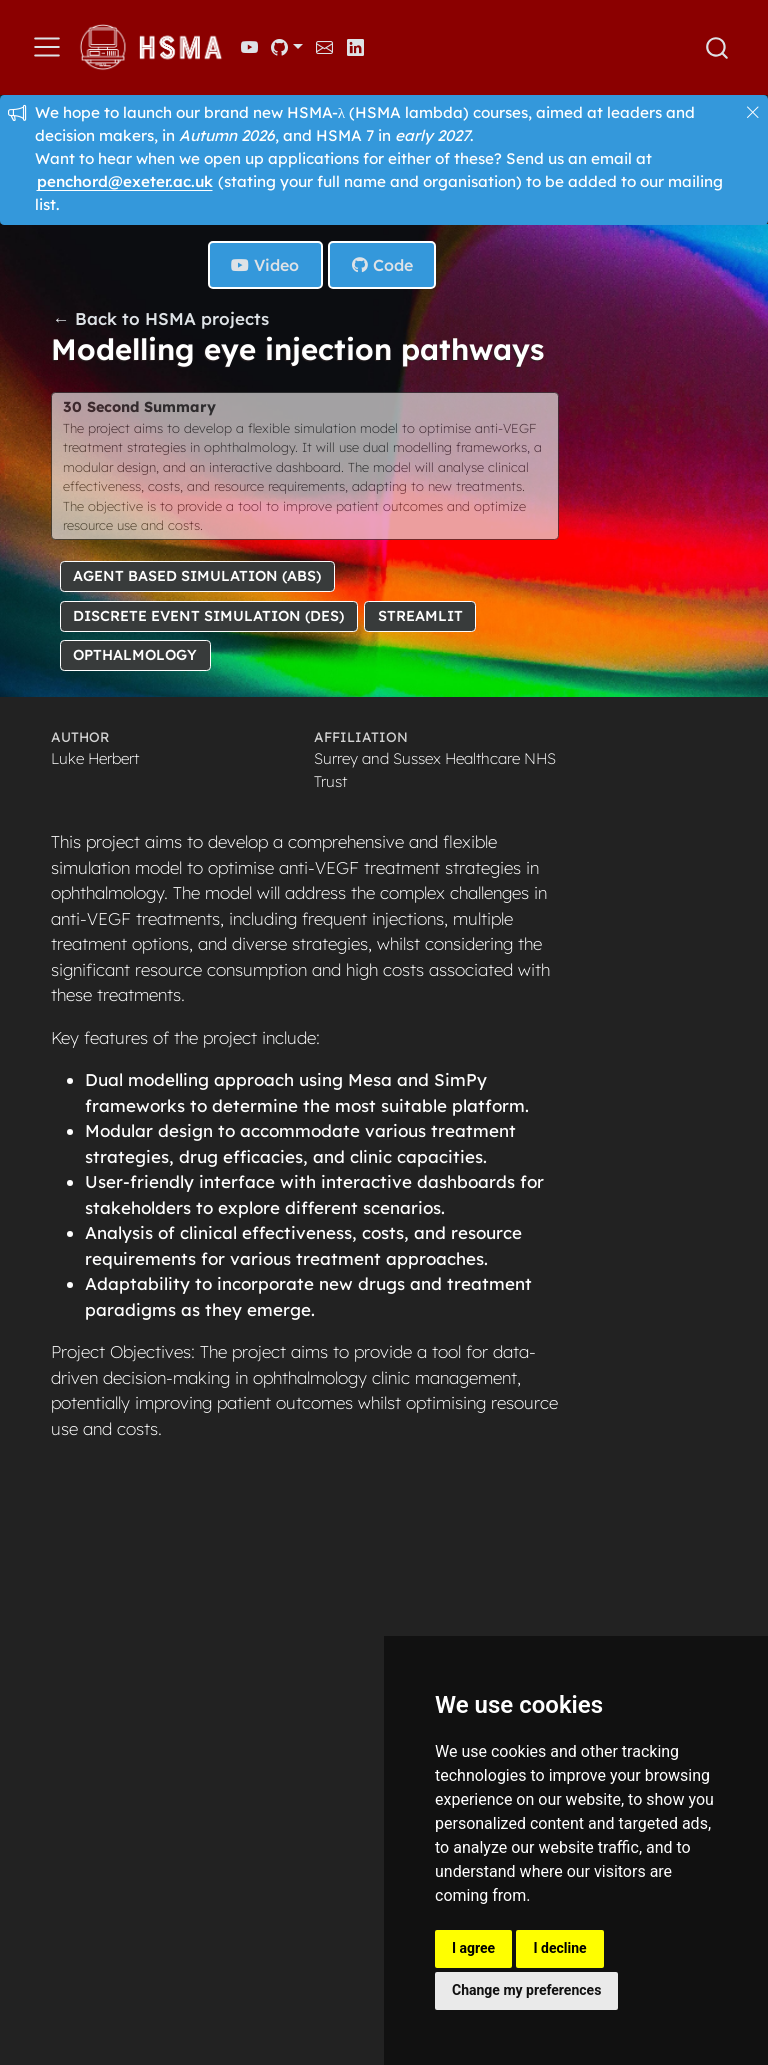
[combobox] (718, 48)
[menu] (47, 47)
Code (382, 265)
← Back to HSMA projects (161, 318)
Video (265, 265)
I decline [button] (559, 1948)
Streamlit (420, 615)
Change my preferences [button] (526, 1990)
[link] (287, 47)
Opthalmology (135, 655)
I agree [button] (473, 1948)
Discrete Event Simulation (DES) (208, 615)
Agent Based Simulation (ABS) (197, 576)
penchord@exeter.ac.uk (125, 181)
